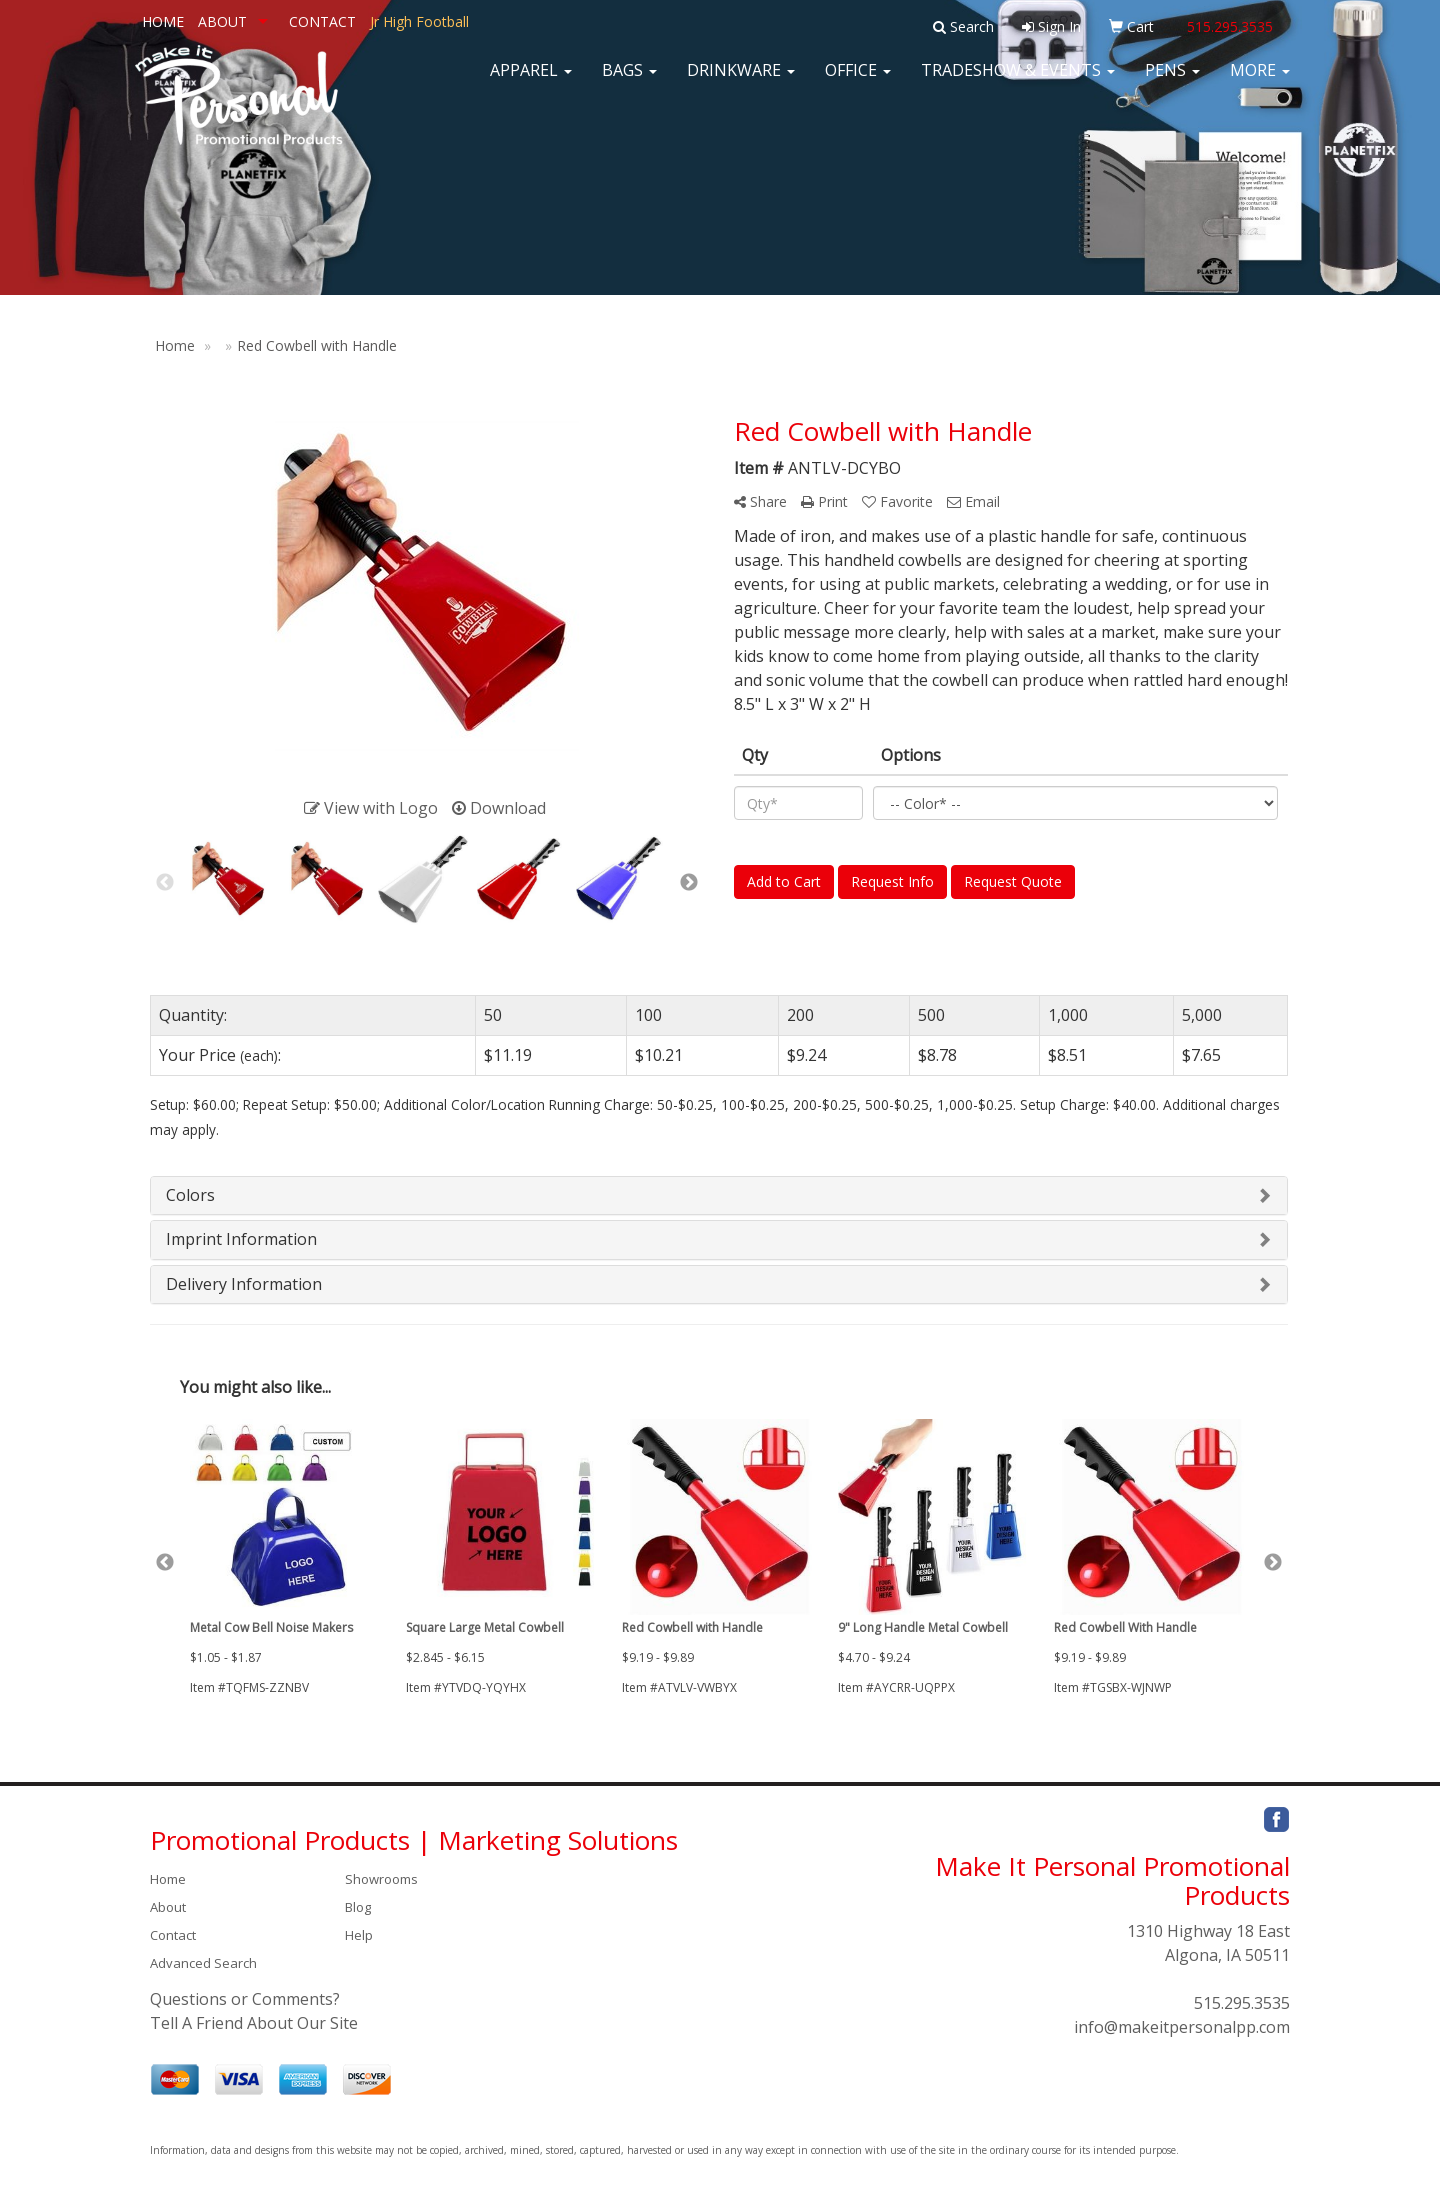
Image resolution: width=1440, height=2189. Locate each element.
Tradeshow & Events (1018, 80)
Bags (629, 80)
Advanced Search (203, 1963)
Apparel (531, 80)
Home (168, 1879)
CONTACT (322, 21)
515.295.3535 (1242, 2003)
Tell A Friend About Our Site (254, 2023)
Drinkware (741, 80)
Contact (173, 1935)
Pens (1172, 80)
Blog (358, 1907)
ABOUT (222, 21)
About (168, 1907)
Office (858, 80)
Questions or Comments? (245, 1999)
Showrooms (381, 1879)
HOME (163, 21)
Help (359, 1935)
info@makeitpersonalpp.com (1182, 2027)
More (1260, 80)
